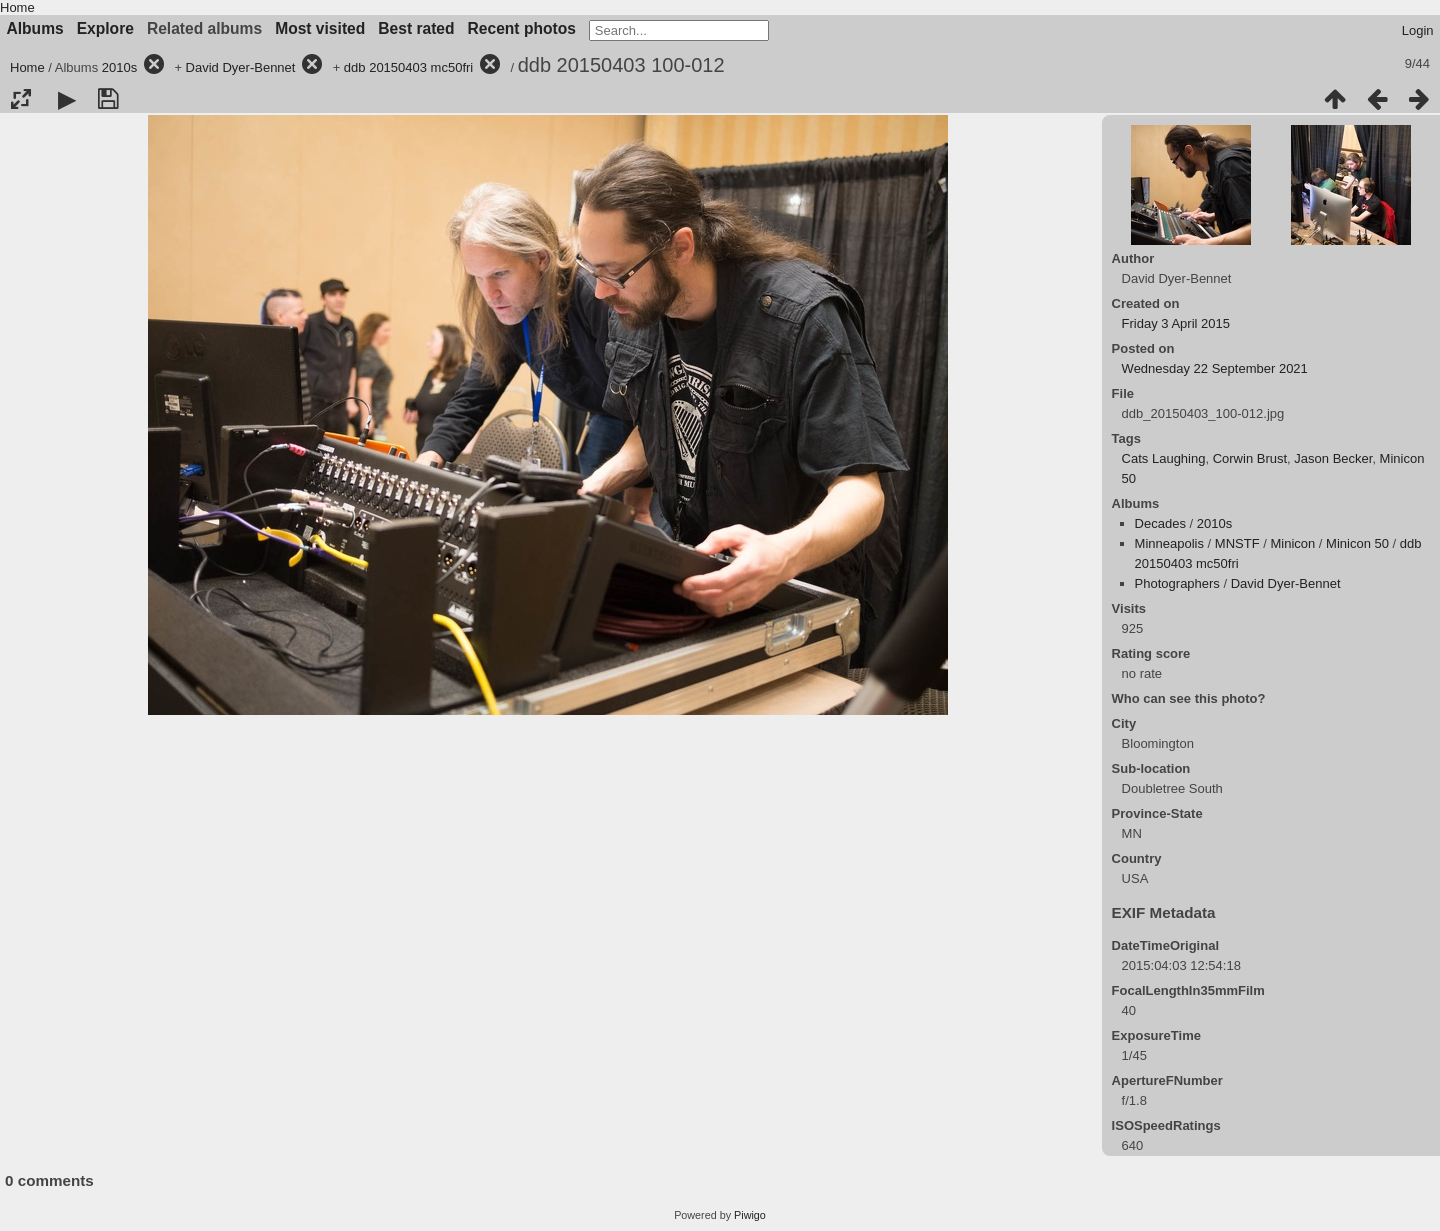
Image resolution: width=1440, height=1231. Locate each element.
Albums (35, 28)
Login (1418, 30)
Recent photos (522, 28)
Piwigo (750, 1215)
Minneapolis (1169, 543)
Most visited (320, 28)
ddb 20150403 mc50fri (408, 67)
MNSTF (1237, 543)
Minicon (1292, 543)
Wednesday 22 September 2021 (1215, 368)
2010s (119, 67)
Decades (1160, 523)
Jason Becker (1333, 458)
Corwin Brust (1250, 458)
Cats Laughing (1164, 458)
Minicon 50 (1357, 543)
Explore (105, 28)
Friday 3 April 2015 (1176, 323)
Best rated (416, 28)
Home (17, 7)
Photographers (1177, 583)
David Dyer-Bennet (241, 67)
